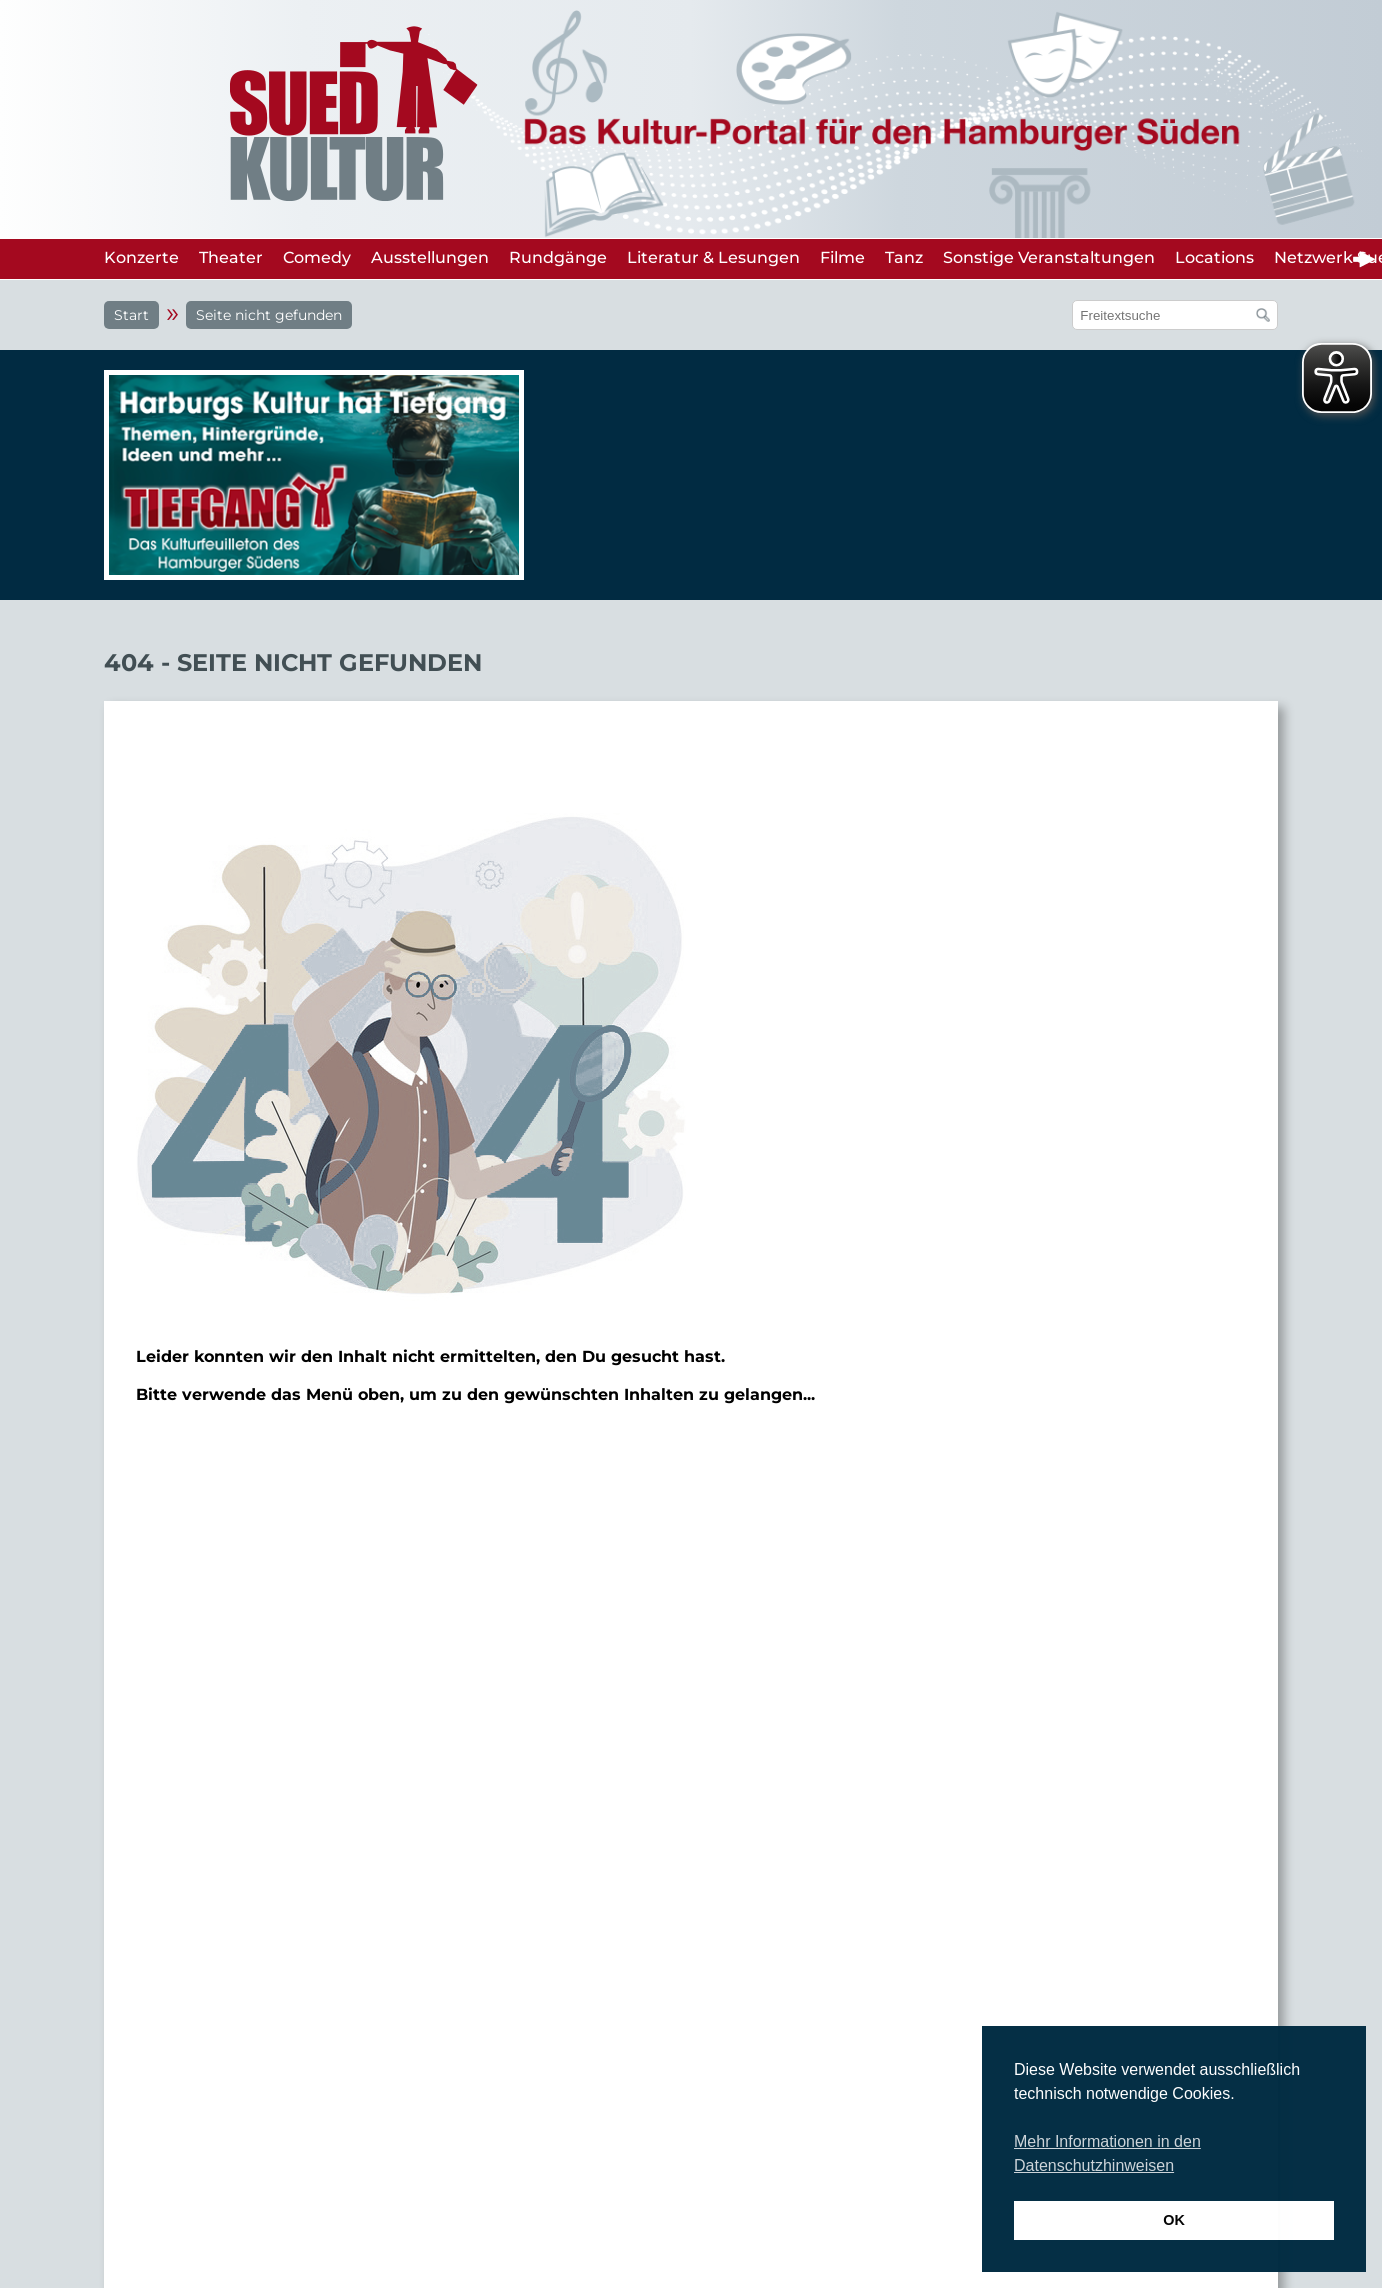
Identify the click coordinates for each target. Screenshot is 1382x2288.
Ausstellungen (430, 257)
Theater (231, 257)
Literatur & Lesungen (713, 257)
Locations (1214, 257)
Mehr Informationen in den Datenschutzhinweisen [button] (1107, 2153)
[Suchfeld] (1164, 315)
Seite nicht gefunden (269, 315)
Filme (842, 257)
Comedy (317, 257)
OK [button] (1174, 2220)
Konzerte (141, 257)
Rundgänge (558, 257)
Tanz (904, 257)
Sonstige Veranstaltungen (1049, 257)
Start (131, 315)
